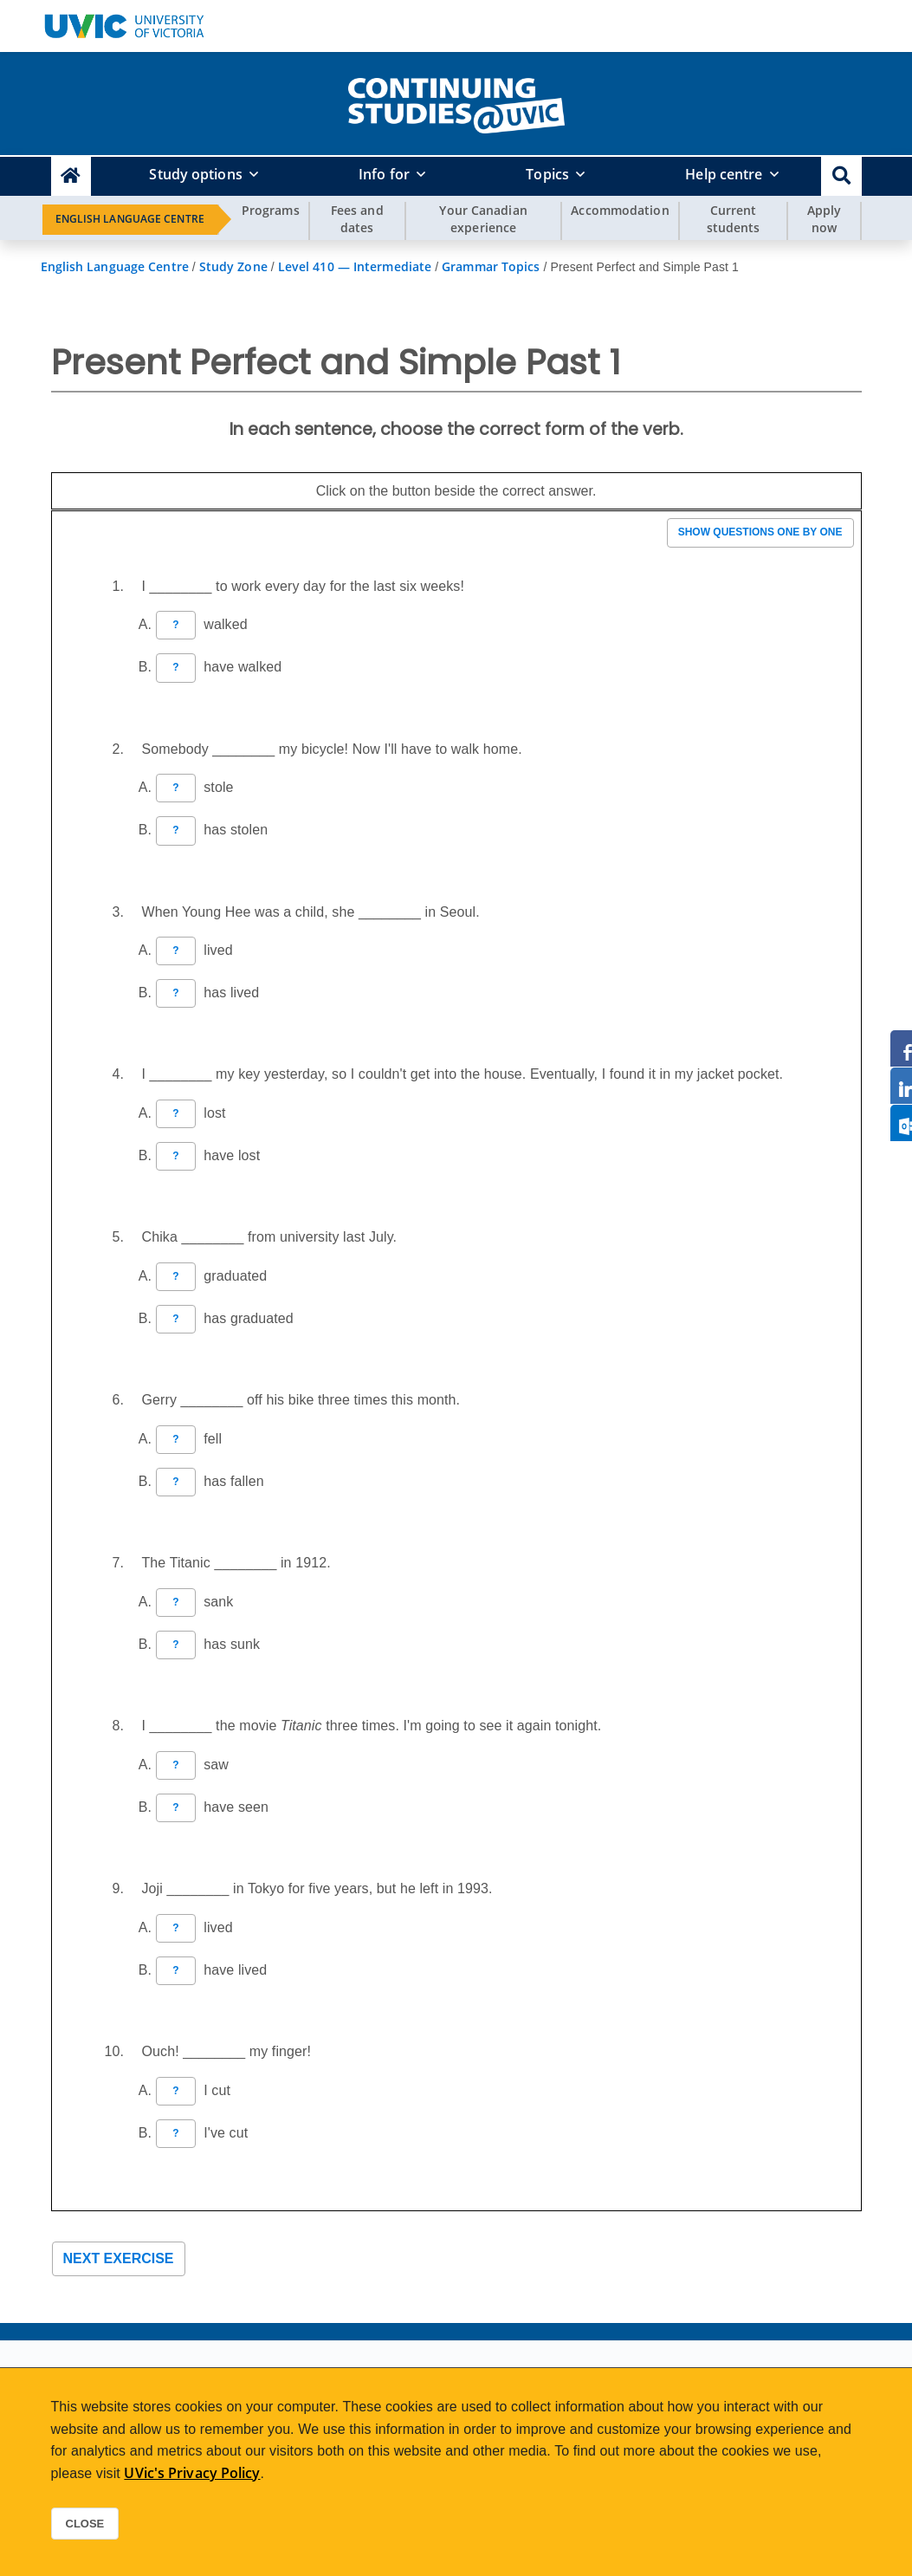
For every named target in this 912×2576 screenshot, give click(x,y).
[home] (456, 102)
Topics (547, 174)
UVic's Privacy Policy (192, 2472)
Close (85, 2523)
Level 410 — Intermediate (354, 266)
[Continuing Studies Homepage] (71, 176)
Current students (733, 219)
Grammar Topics (491, 266)
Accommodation (620, 210)
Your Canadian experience (483, 219)
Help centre (723, 174)
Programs (271, 210)
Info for (384, 174)
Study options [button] (195, 174)
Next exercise (118, 2258)
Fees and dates (357, 219)
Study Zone (233, 266)
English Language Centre (129, 218)
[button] (841, 176)
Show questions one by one (760, 532)
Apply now (824, 219)
